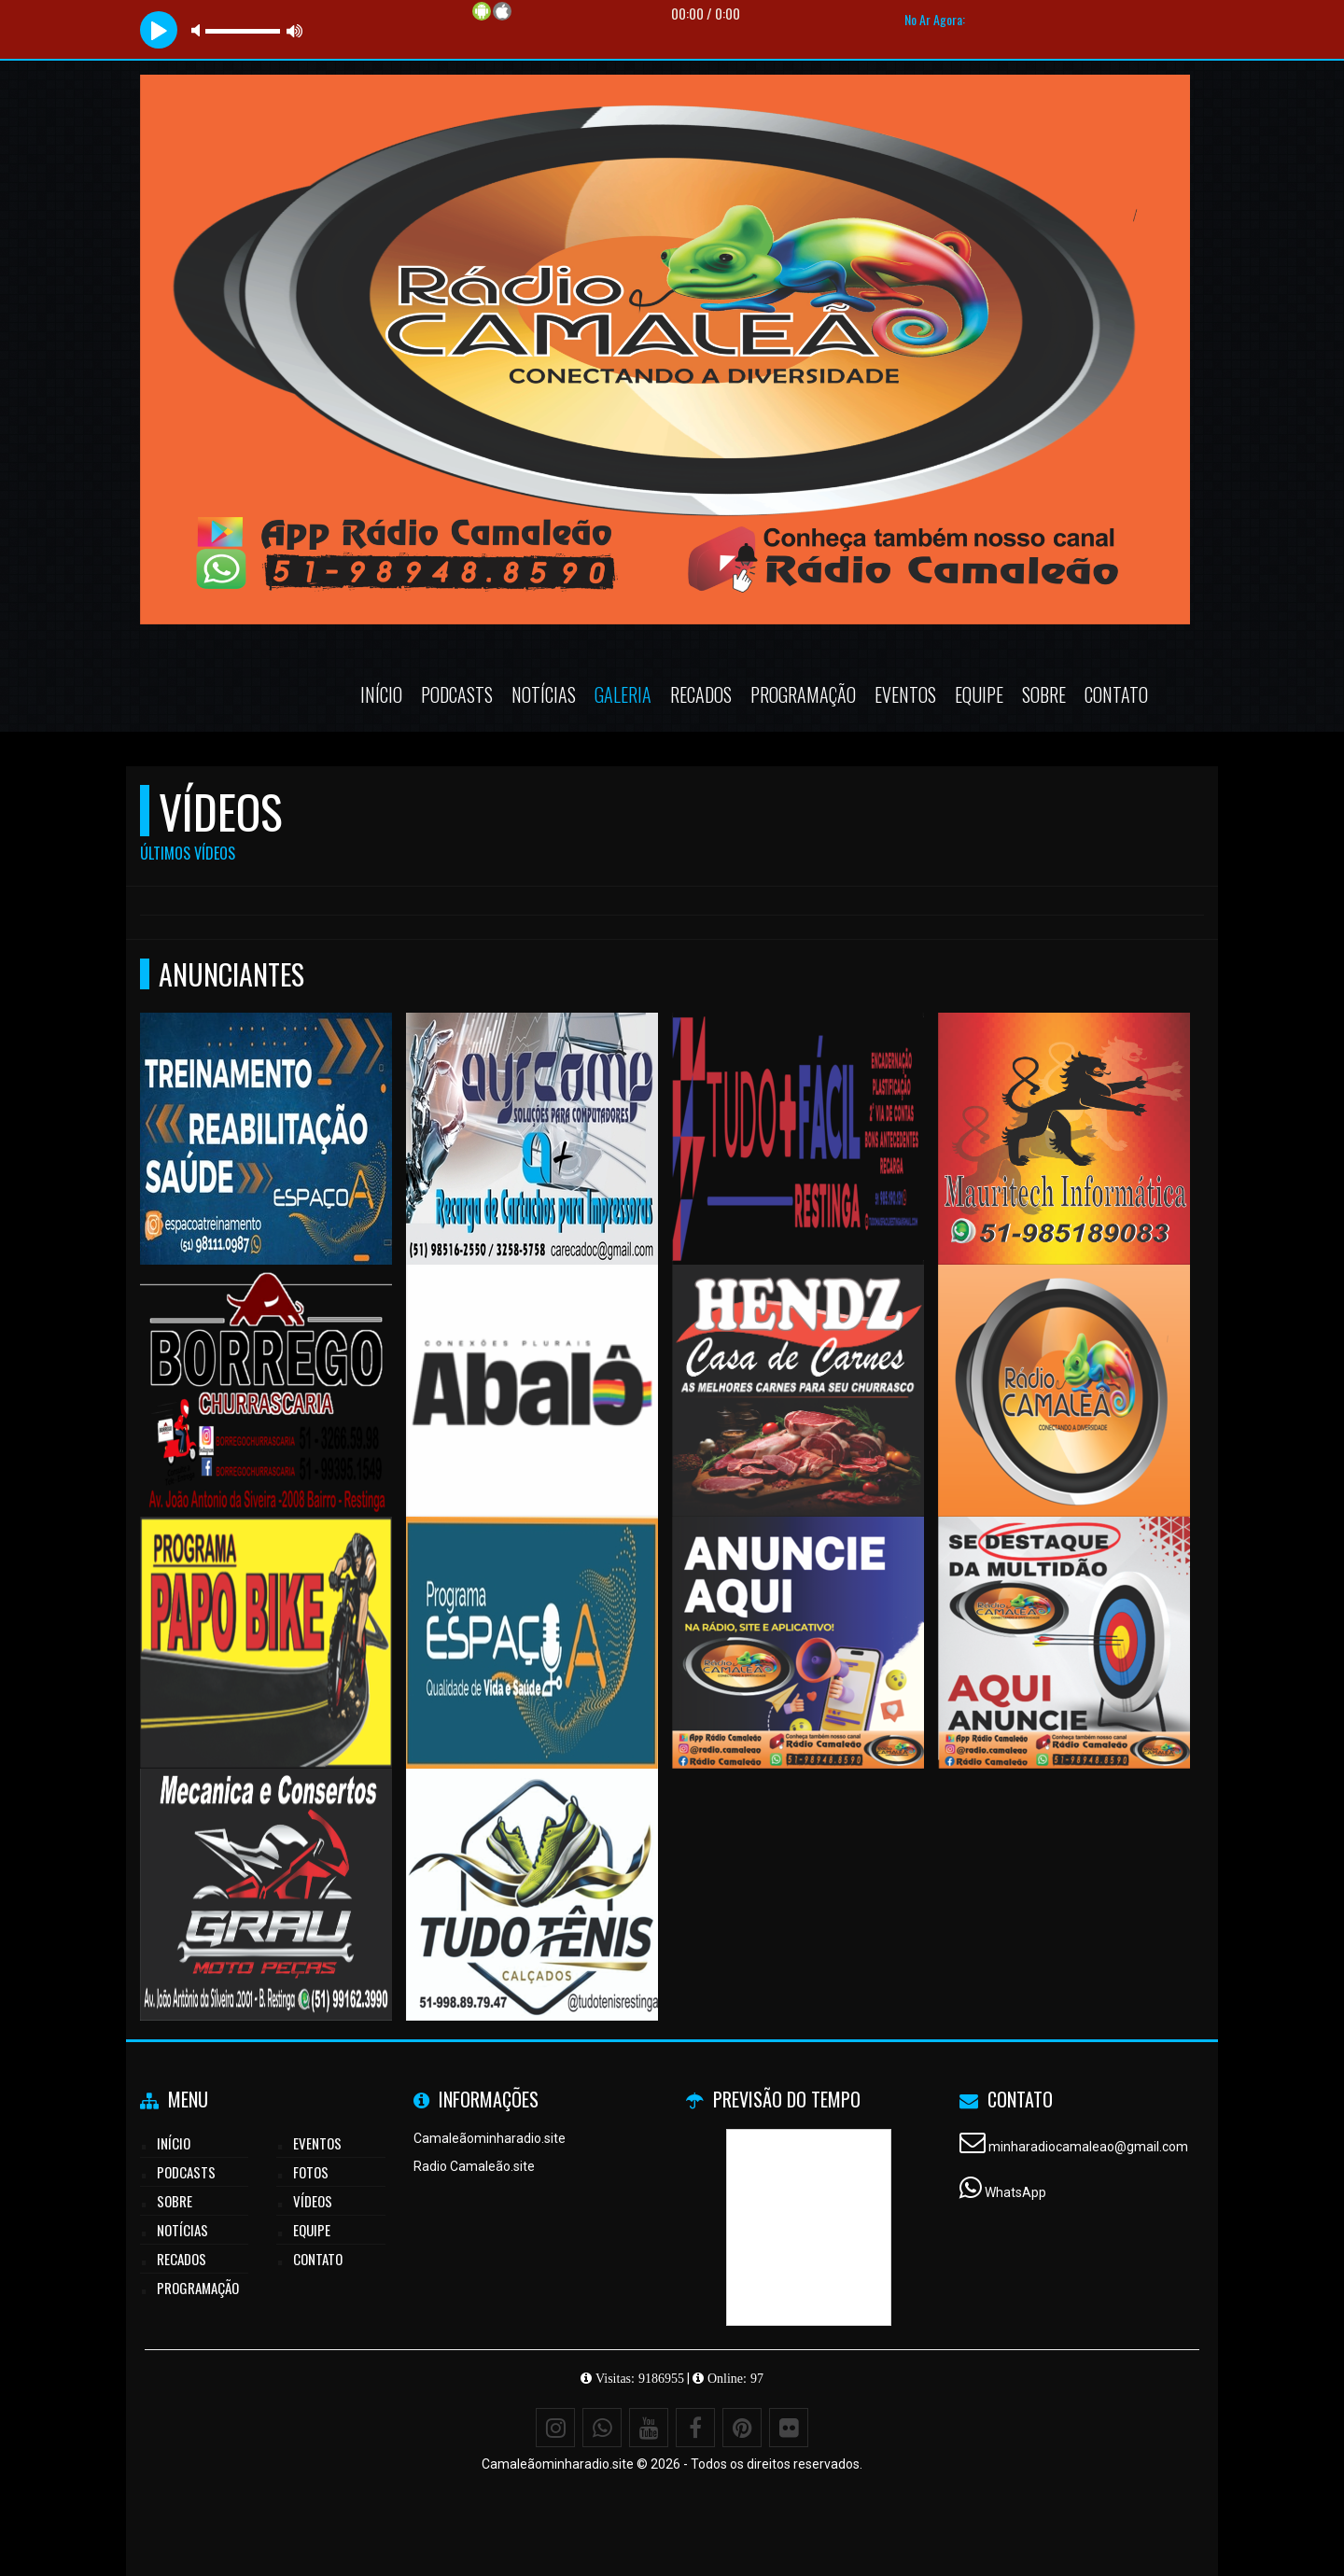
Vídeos (312, 2201)
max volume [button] (295, 30)
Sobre (1044, 694)
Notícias (543, 694)
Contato (1116, 694)
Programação (803, 694)
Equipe (979, 694)
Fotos (311, 2172)
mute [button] (198, 30)
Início (381, 694)
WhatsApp (1015, 2192)
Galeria (623, 694)
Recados (701, 694)
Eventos (905, 694)
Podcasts (457, 694)
